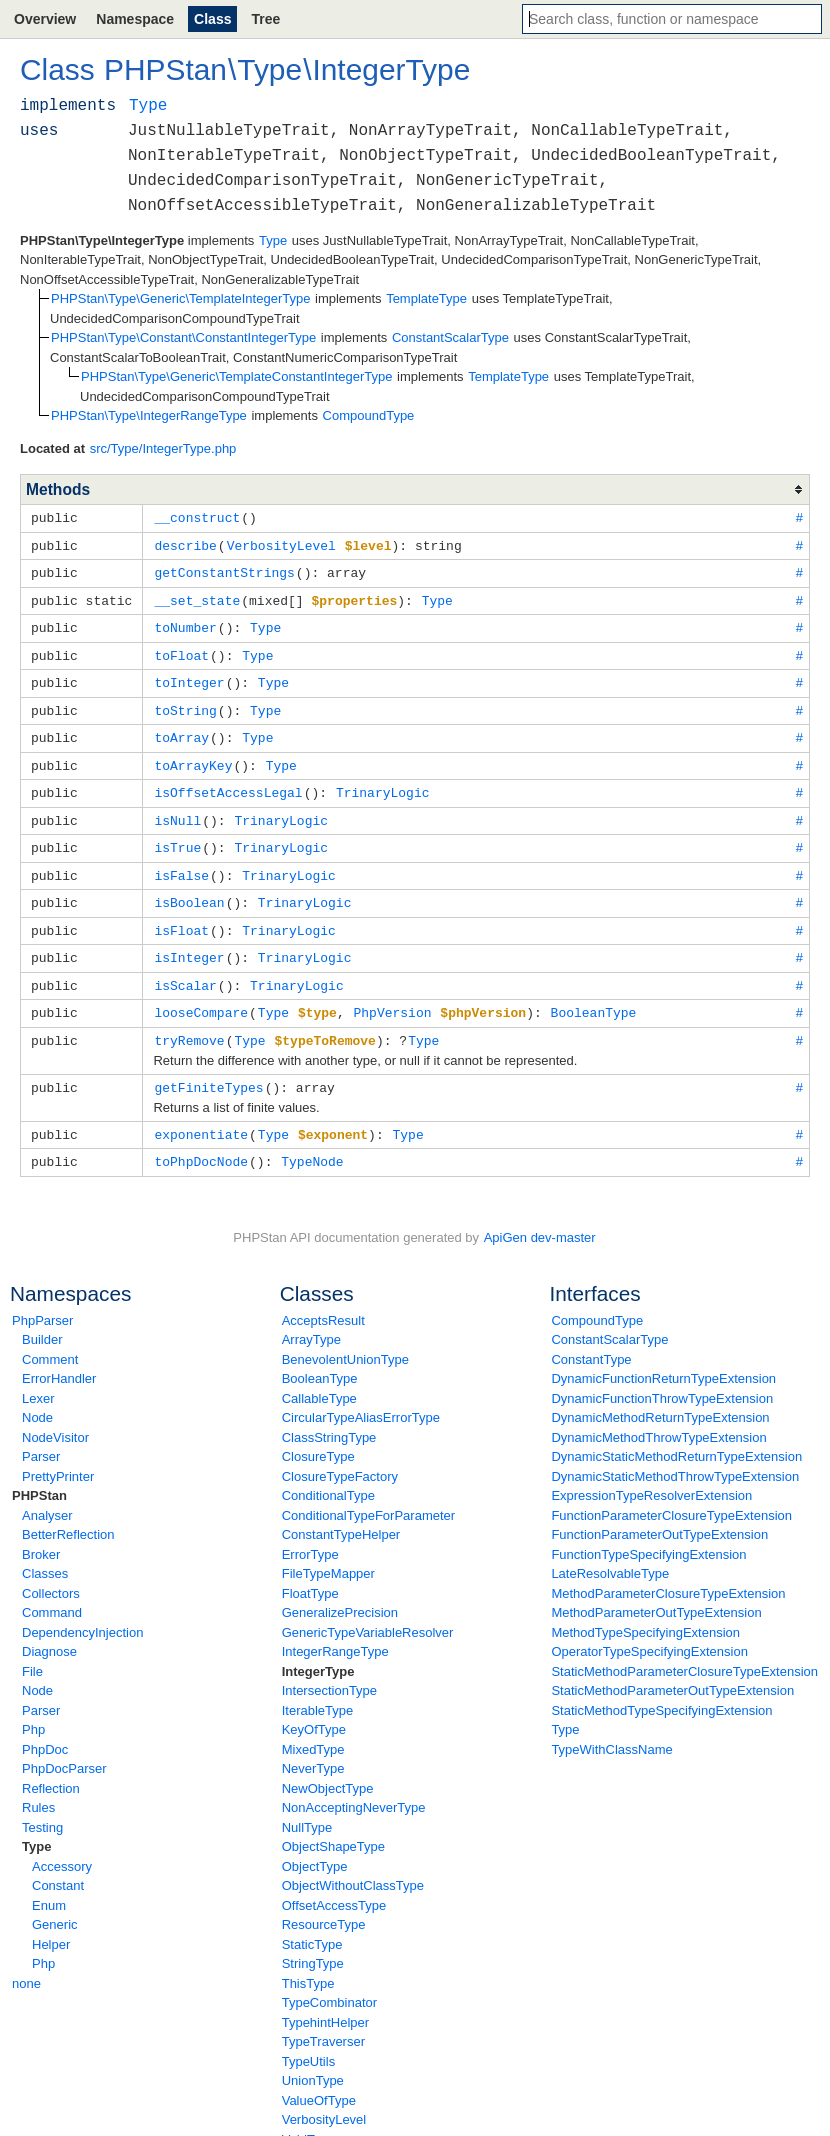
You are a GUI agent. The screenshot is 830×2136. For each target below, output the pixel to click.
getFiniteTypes (208, 1067)
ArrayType (311, 1316)
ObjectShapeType (333, 1823)
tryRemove (189, 1021)
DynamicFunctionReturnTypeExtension (663, 1355)
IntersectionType (329, 1667)
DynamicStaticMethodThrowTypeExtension (675, 1453)
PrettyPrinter (58, 1453)
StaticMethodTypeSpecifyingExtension (661, 1687)
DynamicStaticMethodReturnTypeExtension (676, 1433)
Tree (265, 19)
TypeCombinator (329, 1979)
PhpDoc (45, 1726)
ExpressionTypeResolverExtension (651, 1472)
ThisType (308, 1960)
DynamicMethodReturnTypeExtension (660, 1394)
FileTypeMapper (328, 1550)
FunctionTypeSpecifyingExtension (648, 1531)
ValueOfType (319, 2077)
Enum (49, 1882)
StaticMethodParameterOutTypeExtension (672, 1667)
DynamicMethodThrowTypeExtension (658, 1414)
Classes (45, 1550)
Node (37, 1394)
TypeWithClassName (611, 1726)
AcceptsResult (323, 1297)
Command (52, 1589)
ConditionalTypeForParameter (368, 1492)
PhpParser (42, 1297)
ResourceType (324, 1901)
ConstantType (591, 1336)
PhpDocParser (64, 1745)
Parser (41, 1433)
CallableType (319, 1375)
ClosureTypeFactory (340, 1453)
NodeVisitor (55, 1414)
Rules (38, 1784)
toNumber (185, 623)
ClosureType (318, 1433)
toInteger (189, 676)
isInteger (189, 941)
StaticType (312, 1921)
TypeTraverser (323, 2018)
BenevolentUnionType (345, 1336)
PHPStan (39, 1472)
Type (36, 1823)
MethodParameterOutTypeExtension (656, 1589)
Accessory (62, 1843)
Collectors (51, 1570)
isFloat (181, 915)
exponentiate (201, 1113)
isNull (177, 809)
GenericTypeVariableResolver (368, 1609)
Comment (50, 1336)
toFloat (181, 650)
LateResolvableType (610, 1550)
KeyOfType (314, 1706)
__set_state (197, 597)
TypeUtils (308, 2038)
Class (212, 19)
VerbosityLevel (324, 2096)
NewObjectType (328, 1765)
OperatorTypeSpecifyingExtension (649, 1628)
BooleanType (320, 1355)
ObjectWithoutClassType (353, 1862)
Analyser (47, 1492)
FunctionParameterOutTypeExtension (659, 1511)
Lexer (38, 1375)
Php (33, 1706)
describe (185, 544)
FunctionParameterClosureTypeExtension (671, 1492)
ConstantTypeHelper (341, 1511)
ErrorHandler (59, 1355)
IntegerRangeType (335, 1628)
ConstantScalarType (609, 1316)
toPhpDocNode (201, 1139)
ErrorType (310, 1531)
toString (185, 703)
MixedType (313, 1726)
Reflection (51, 1765)
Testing (42, 1804)
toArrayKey (193, 756)
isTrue (177, 835)
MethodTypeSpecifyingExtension (645, 1609)
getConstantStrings (224, 570)
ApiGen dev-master (540, 1214)
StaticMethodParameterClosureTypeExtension (684, 1648)
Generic (55, 1901)
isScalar (185, 968)
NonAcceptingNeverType (354, 1784)
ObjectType (315, 1843)
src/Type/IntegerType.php (163, 448)
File (32, 1648)
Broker (41, 1531)
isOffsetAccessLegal (228, 782)
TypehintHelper (325, 1999)
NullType (307, 1804)
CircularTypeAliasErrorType (361, 1394)
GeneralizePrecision (340, 1589)
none (26, 1960)
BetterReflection (68, 1511)
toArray (181, 729)
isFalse (181, 862)
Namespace (135, 19)
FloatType (310, 1570)
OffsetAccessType (334, 1882)
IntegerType (318, 1648)
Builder (42, 1316)
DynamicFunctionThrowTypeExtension (662, 1375)
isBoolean (189, 888)
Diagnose (49, 1628)
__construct (197, 517)
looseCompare (201, 994)
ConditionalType (328, 1472)
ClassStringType (329, 1414)
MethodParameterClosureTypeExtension (668, 1570)
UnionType (313, 2057)
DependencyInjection (82, 1609)
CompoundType (597, 1297)
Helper (51, 1921)
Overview (45, 19)
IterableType (318, 1687)
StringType (313, 1940)
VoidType (309, 2116)
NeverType (313, 1745)
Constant (58, 1862)
